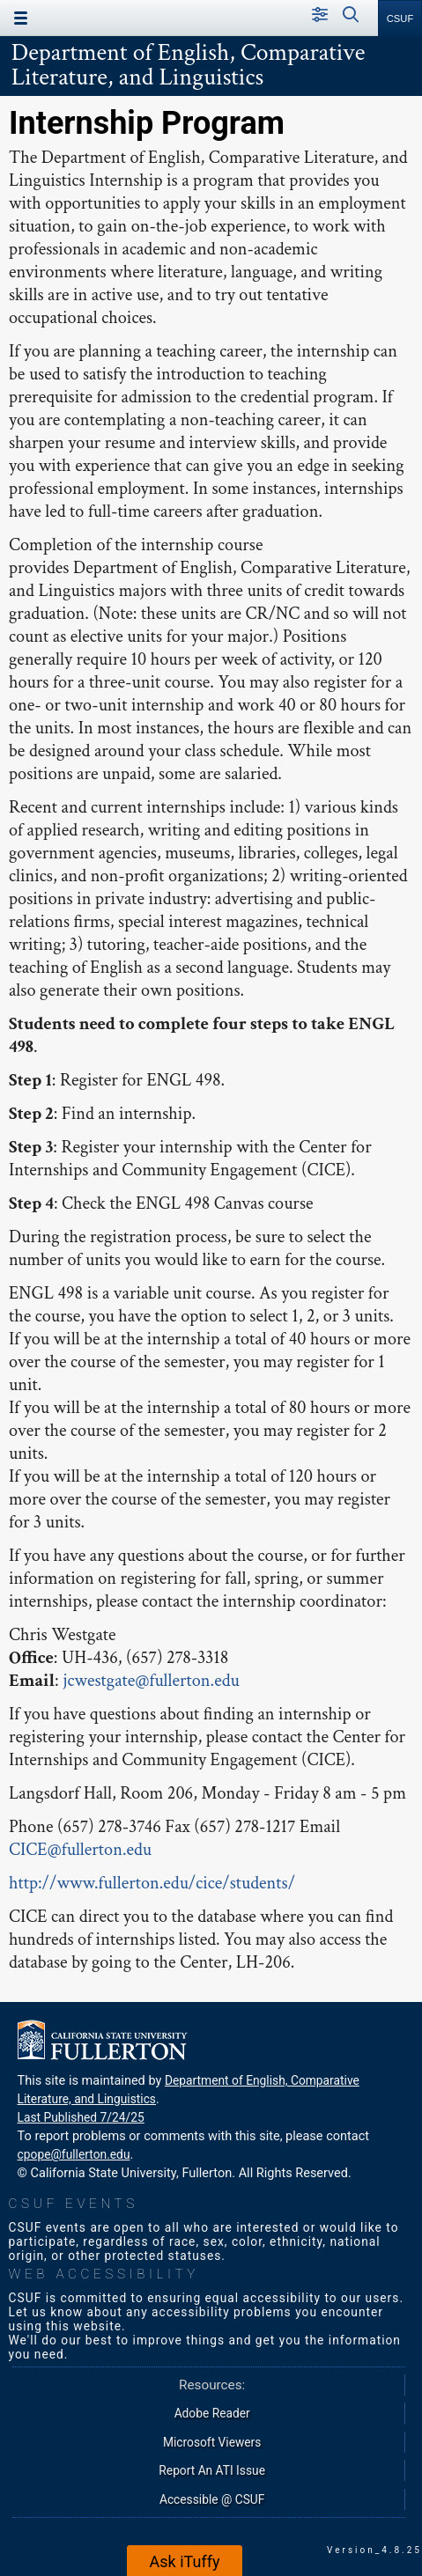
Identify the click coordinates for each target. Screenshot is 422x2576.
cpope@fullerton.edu (74, 2154)
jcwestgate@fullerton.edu (151, 1680)
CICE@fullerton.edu (80, 1849)
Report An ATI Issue (212, 2470)
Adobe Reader (212, 2413)
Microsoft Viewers (212, 2442)
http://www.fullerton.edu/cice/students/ (152, 1883)
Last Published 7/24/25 (81, 2117)
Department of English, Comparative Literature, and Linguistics (188, 65)
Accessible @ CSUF (211, 2499)
